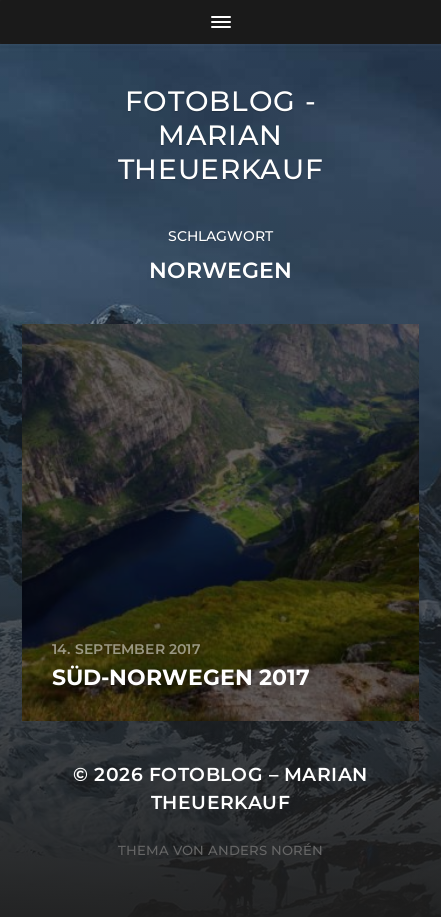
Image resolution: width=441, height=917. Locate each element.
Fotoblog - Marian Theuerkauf (221, 135)
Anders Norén (265, 850)
